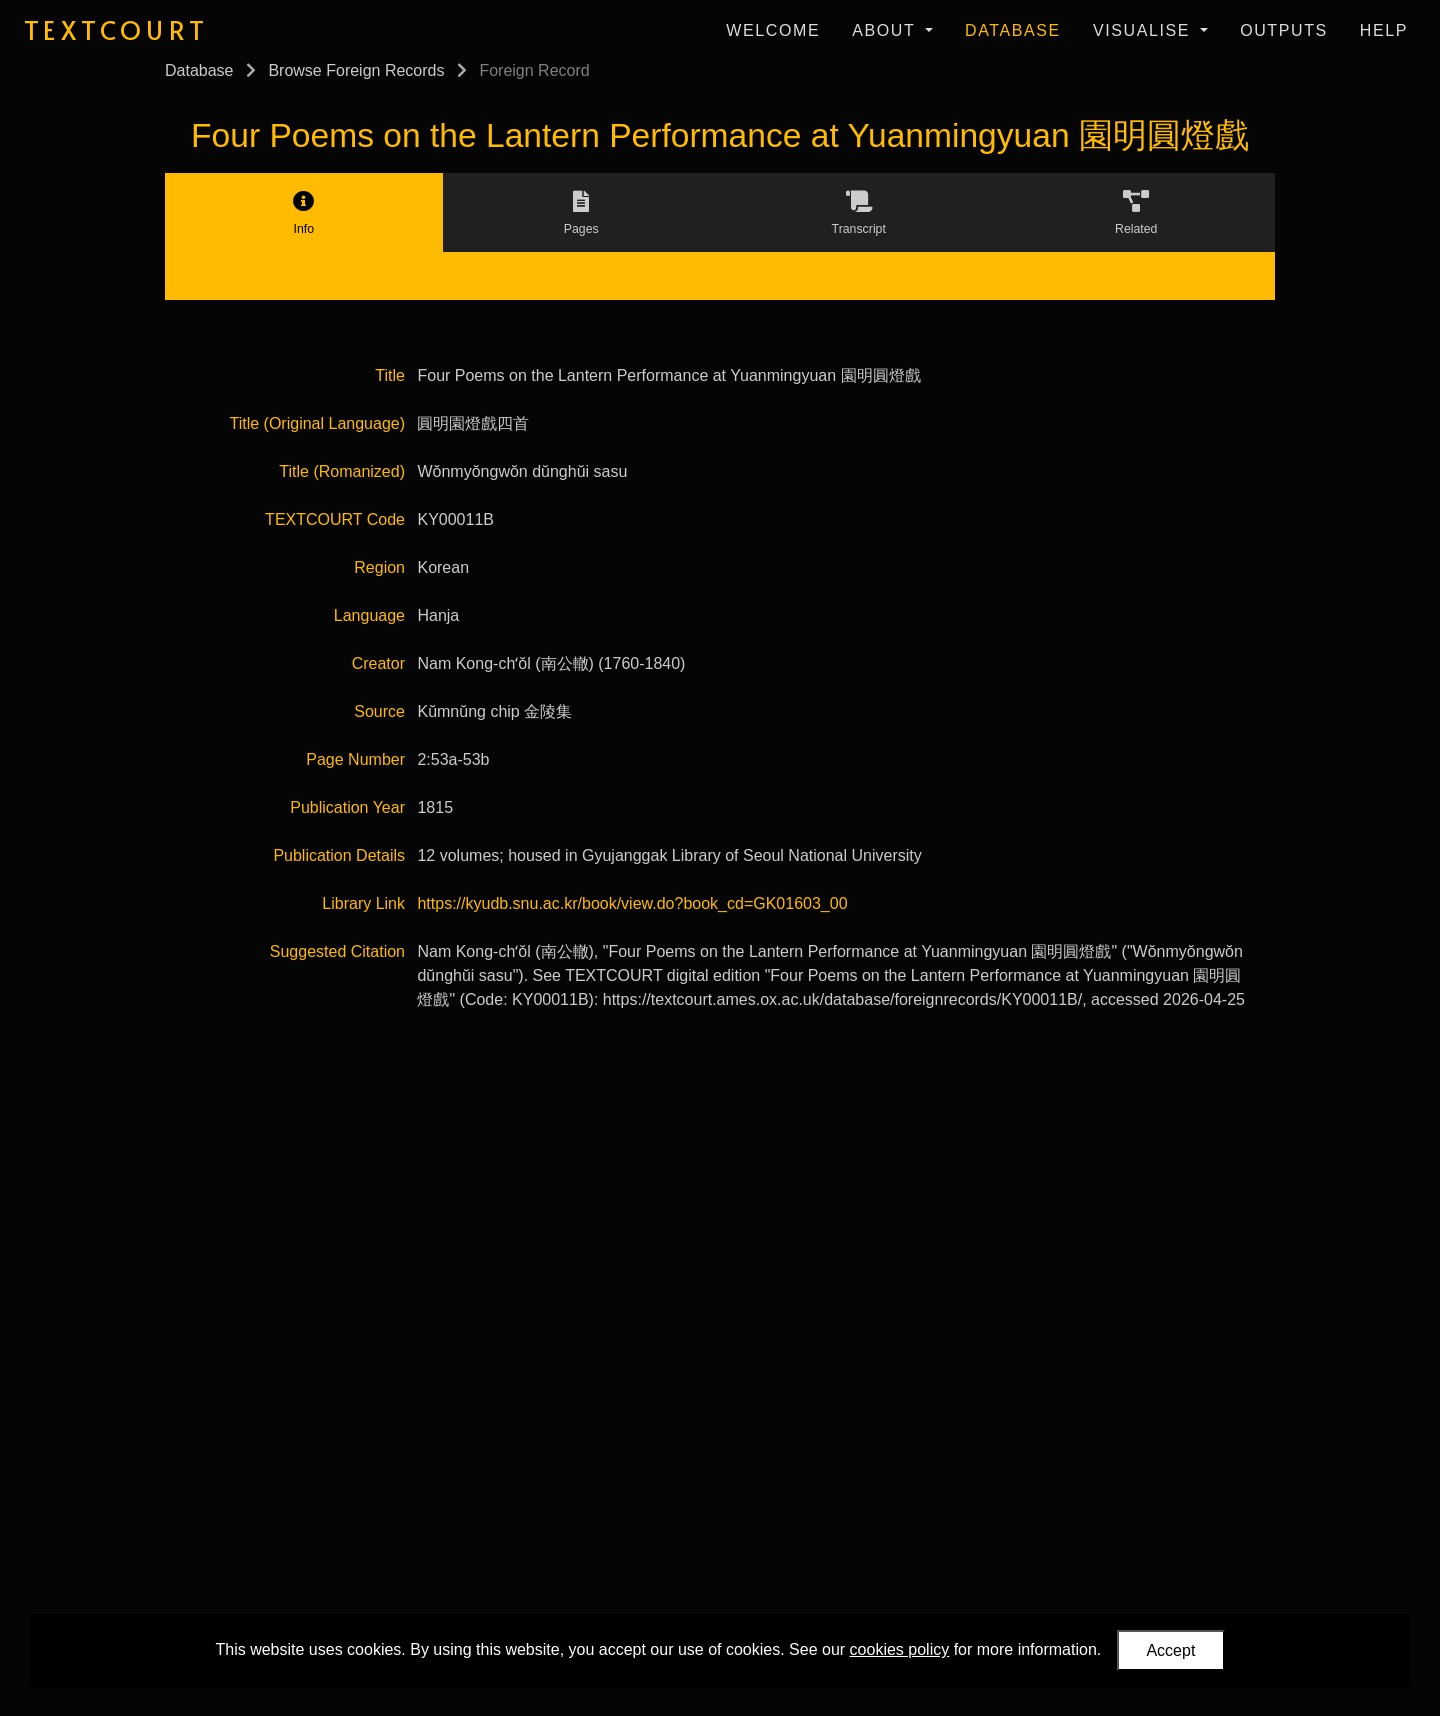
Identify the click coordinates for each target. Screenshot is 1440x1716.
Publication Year (347, 807)
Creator (378, 663)
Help (1384, 30)
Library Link (363, 903)
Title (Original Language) (318, 423)
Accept (1170, 1650)
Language (369, 615)
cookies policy (900, 1649)
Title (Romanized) (342, 471)
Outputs (1284, 30)
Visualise (1144, 30)
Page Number (355, 759)
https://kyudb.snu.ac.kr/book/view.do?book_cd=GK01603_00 (632, 903)
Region (379, 567)
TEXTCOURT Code (335, 519)
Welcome (773, 30)
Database (1013, 30)
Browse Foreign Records (356, 70)
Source (379, 711)
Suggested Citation (337, 951)
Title (390, 375)
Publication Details (339, 855)
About (886, 30)
